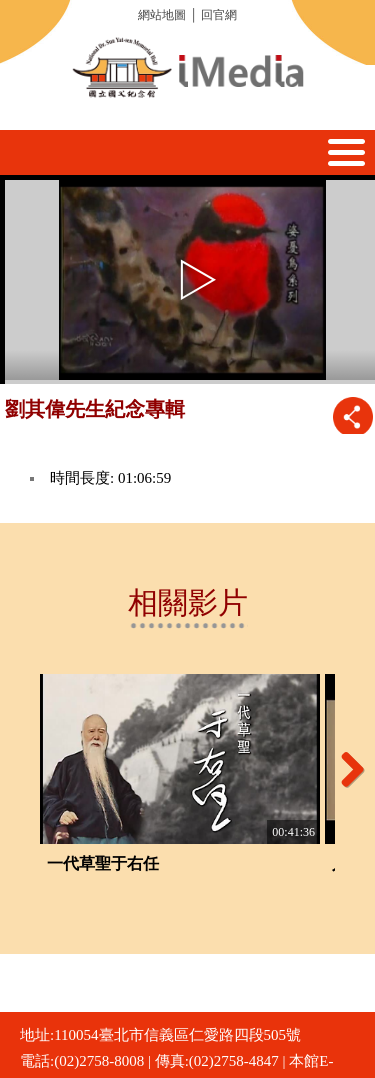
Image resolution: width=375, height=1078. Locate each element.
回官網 (219, 15)
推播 (352, 416)
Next (345, 769)
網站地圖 (162, 15)
